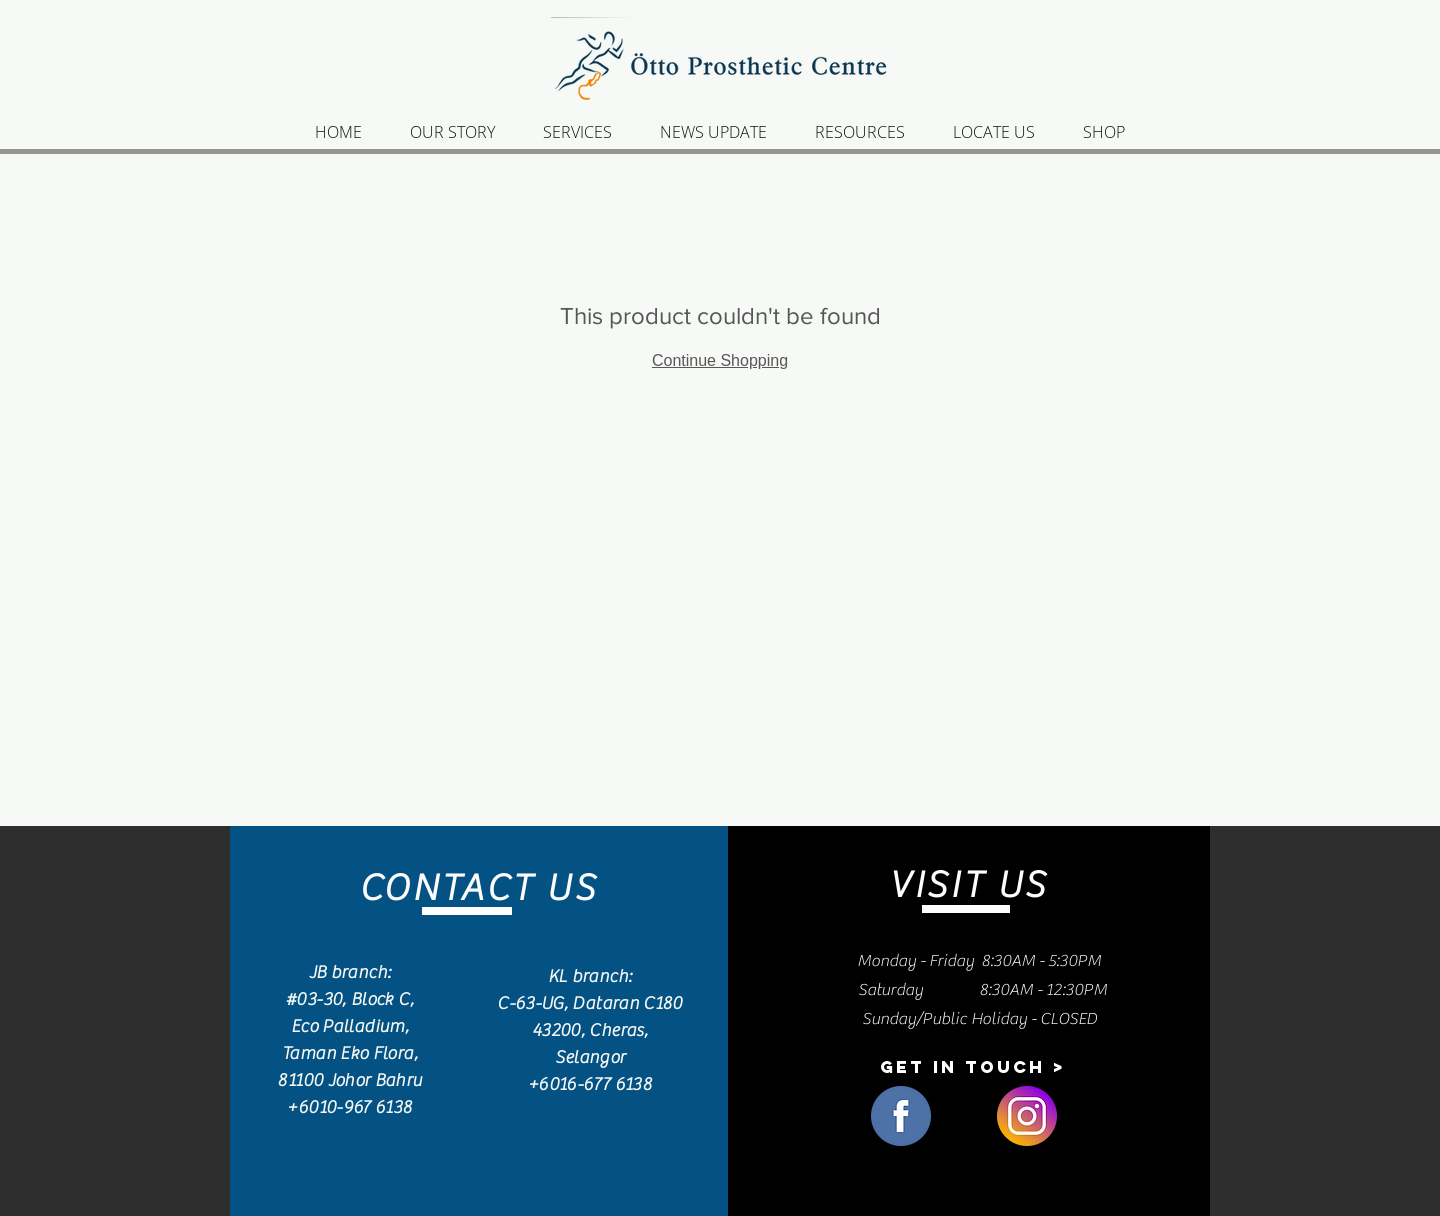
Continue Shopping (720, 360)
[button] (972, 1067)
